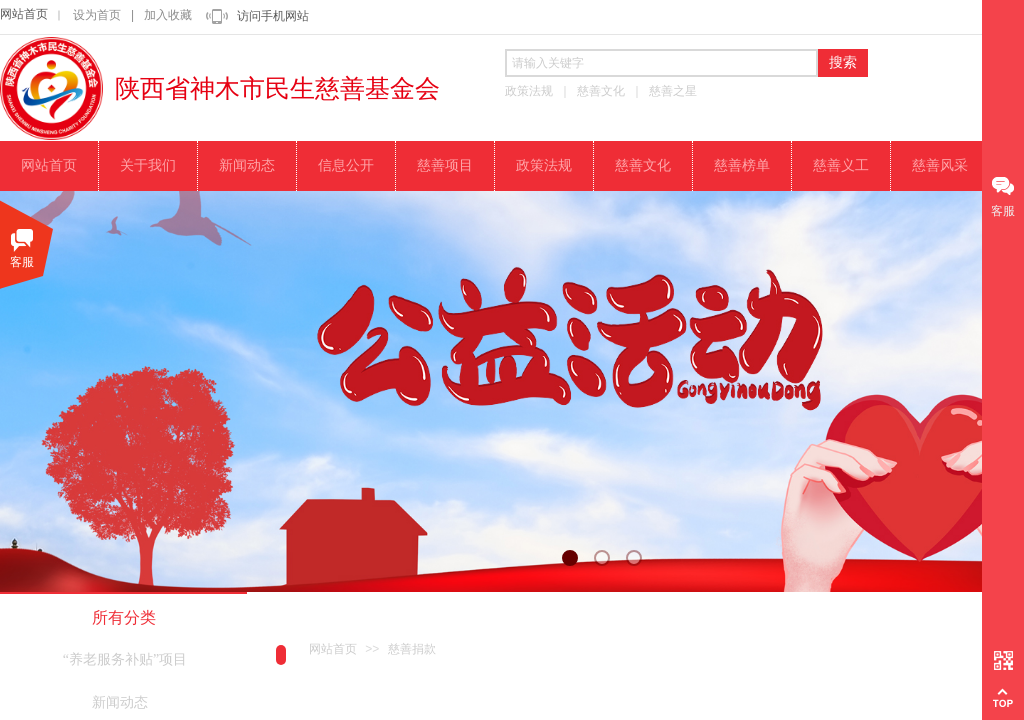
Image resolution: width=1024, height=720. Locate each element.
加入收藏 (168, 15)
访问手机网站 (273, 16)
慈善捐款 (412, 649)
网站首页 (24, 14)
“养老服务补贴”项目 (125, 659)
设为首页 (97, 15)
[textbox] (661, 63)
